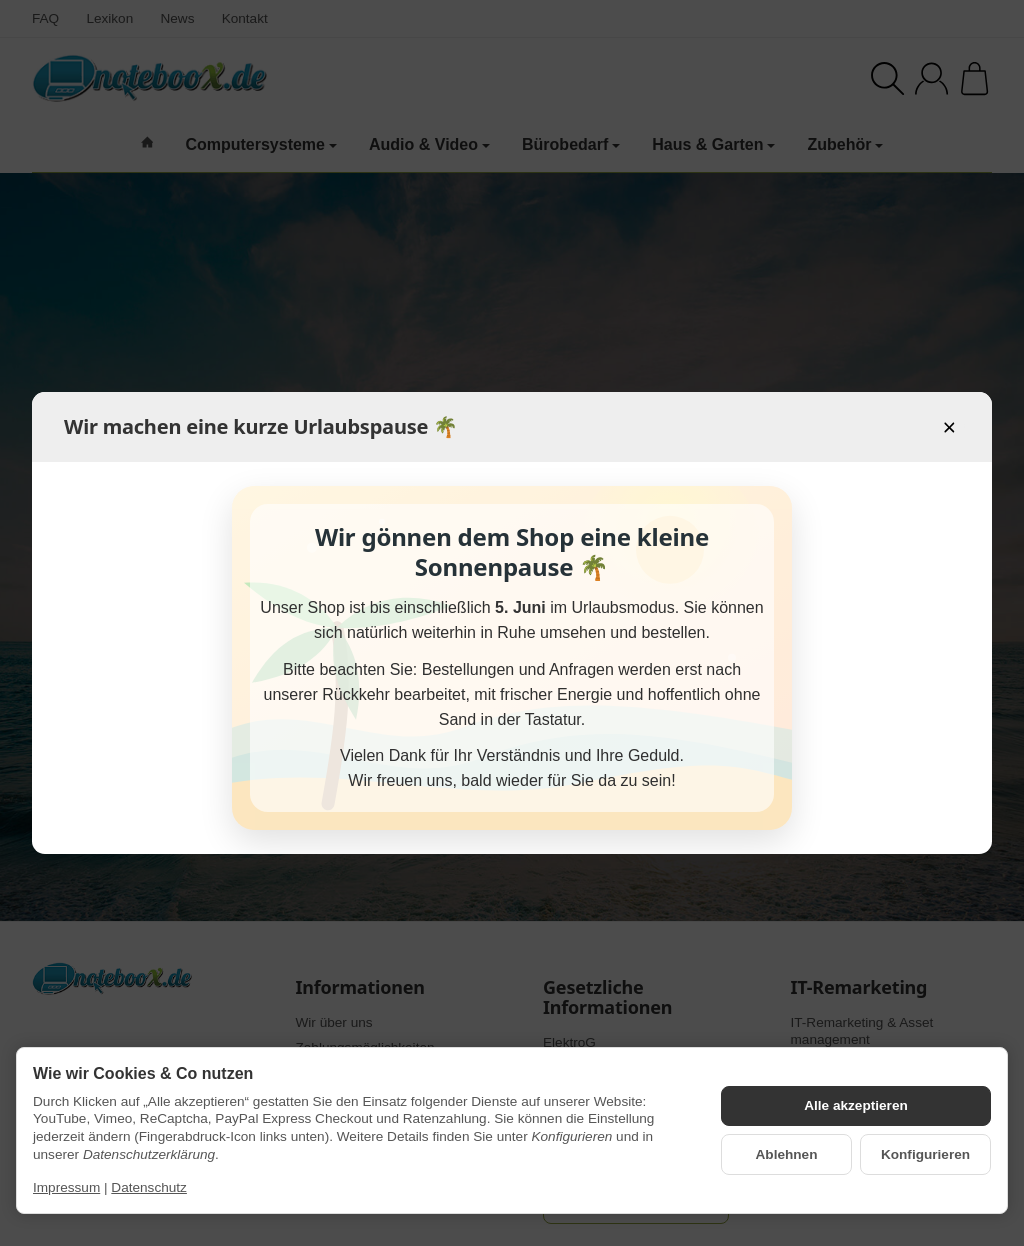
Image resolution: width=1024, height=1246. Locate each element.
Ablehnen (787, 1154)
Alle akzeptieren (856, 1105)
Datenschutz (149, 1187)
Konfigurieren (925, 1154)
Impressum (66, 1187)
